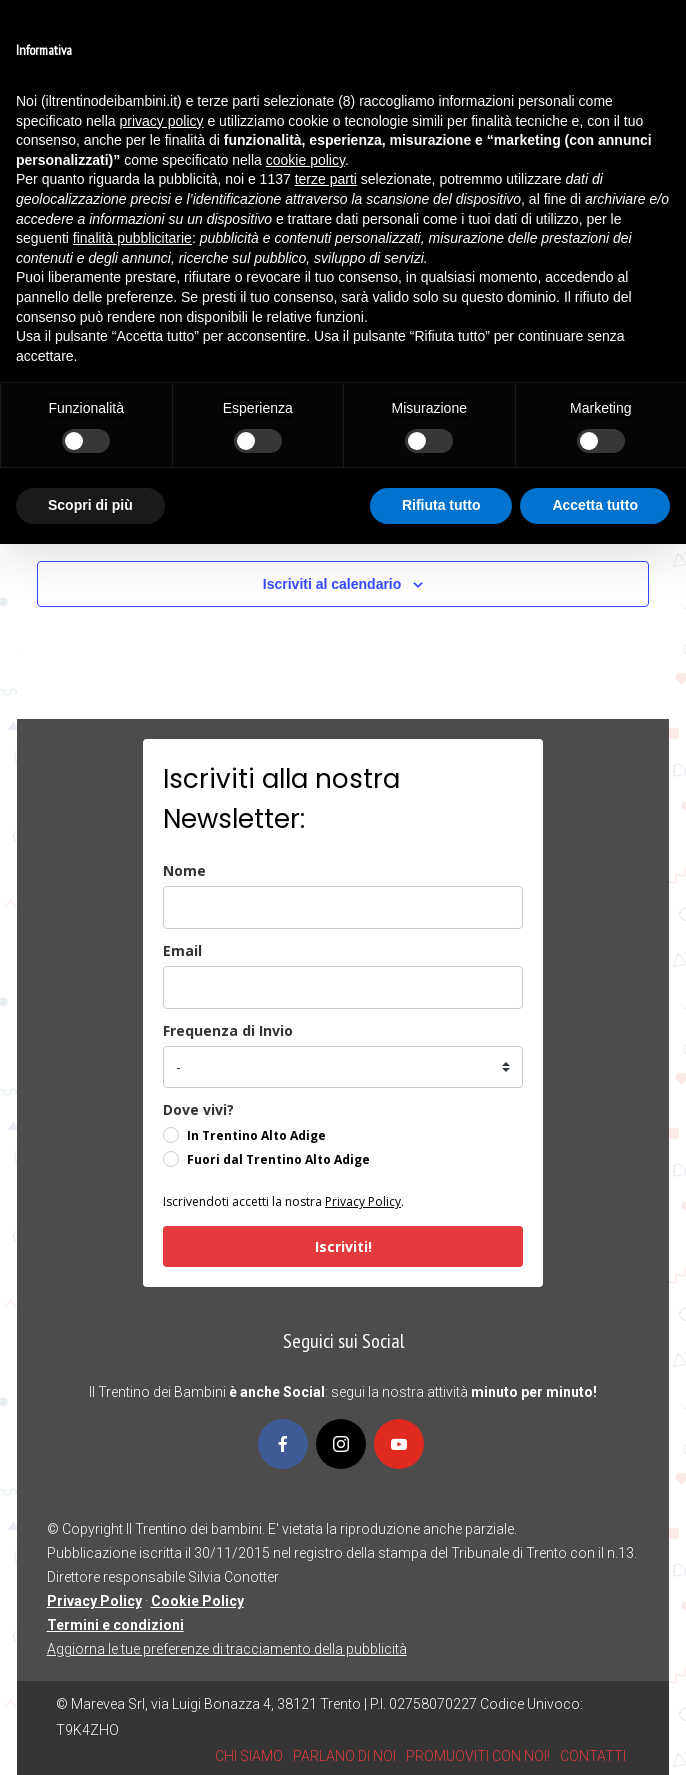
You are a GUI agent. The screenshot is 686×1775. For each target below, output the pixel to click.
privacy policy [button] (162, 121)
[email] (343, 987)
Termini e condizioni (115, 1625)
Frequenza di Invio (228, 1030)
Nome (184, 870)
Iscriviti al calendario (332, 584)
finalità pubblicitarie (132, 238)
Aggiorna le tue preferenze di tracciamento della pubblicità (227, 1649)
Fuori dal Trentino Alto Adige (278, 1159)
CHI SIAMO (249, 1756)
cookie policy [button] (305, 160)
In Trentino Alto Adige (256, 1135)
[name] (343, 907)
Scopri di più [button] (90, 505)
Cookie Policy (197, 1601)
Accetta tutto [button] (595, 505)
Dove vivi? (198, 1109)
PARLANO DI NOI (344, 1756)
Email (182, 950)
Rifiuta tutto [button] (441, 505)
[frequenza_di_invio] (343, 1067)
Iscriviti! (343, 1246)
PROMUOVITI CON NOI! (478, 1756)
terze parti (326, 179)
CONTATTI (593, 1756)
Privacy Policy (363, 1201)
